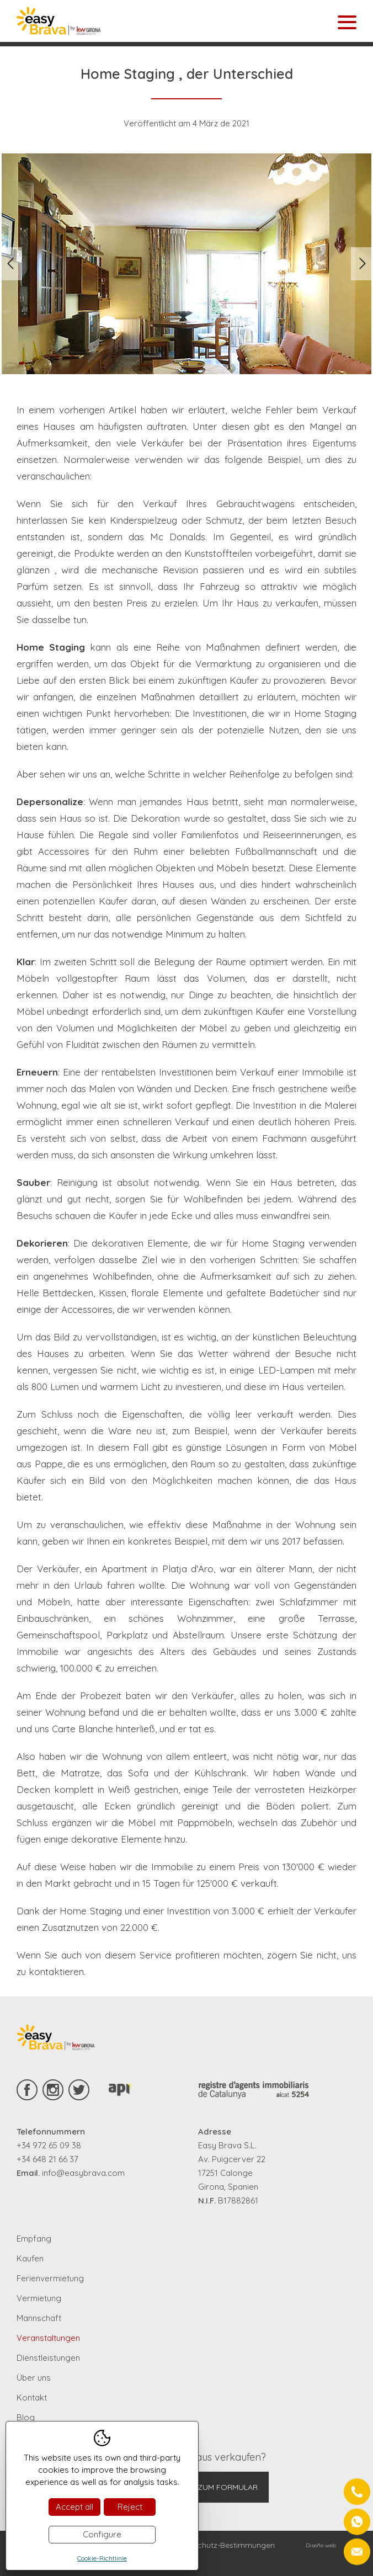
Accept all (74, 2507)
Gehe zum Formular (216, 2487)
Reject (130, 2507)
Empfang (34, 2238)
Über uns (34, 2377)
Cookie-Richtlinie (102, 2558)
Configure (102, 2534)
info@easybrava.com (83, 2173)
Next (362, 263)
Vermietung (39, 2298)
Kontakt (32, 2397)
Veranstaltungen (48, 2338)
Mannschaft (39, 2318)
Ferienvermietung (50, 2278)
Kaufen (30, 2258)
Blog (26, 2417)
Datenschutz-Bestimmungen (223, 2545)
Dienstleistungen (48, 2358)
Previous (11, 263)
